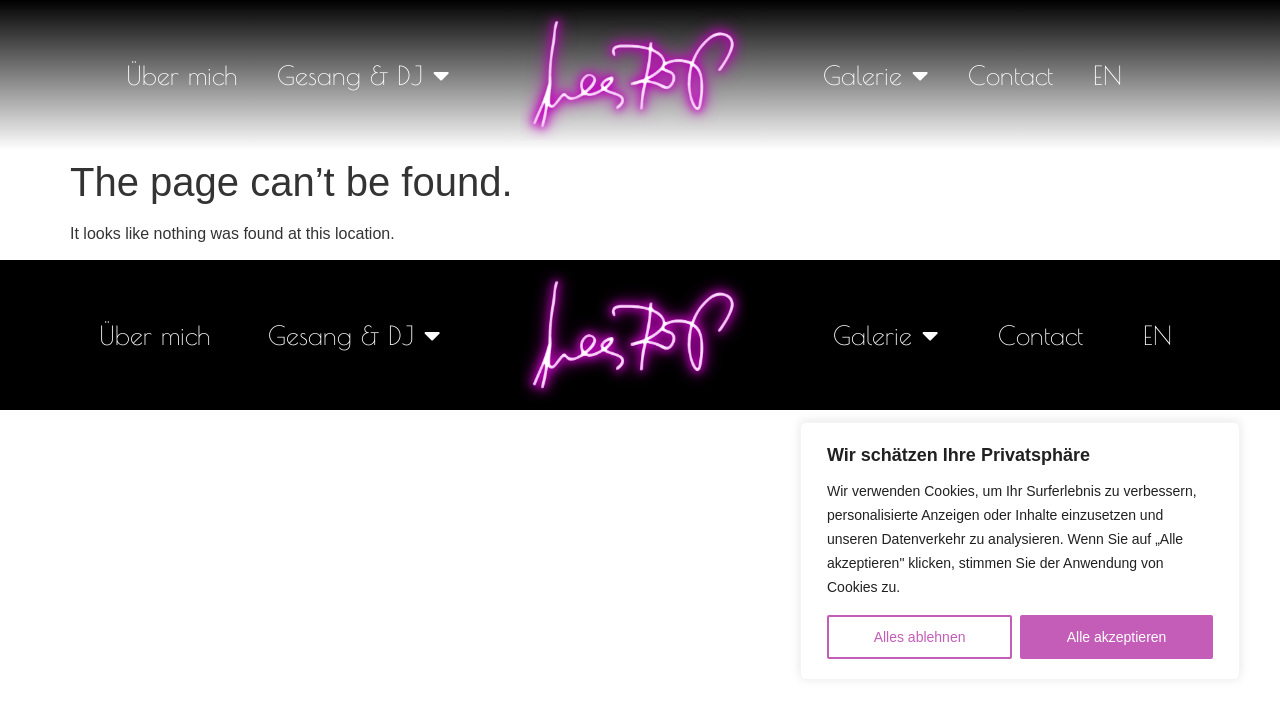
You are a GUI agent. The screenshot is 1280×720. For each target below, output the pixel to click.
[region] (1020, 551)
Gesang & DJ (363, 75)
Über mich (181, 75)
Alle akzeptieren (1117, 637)
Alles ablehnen (920, 637)
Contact (1010, 75)
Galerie (875, 75)
